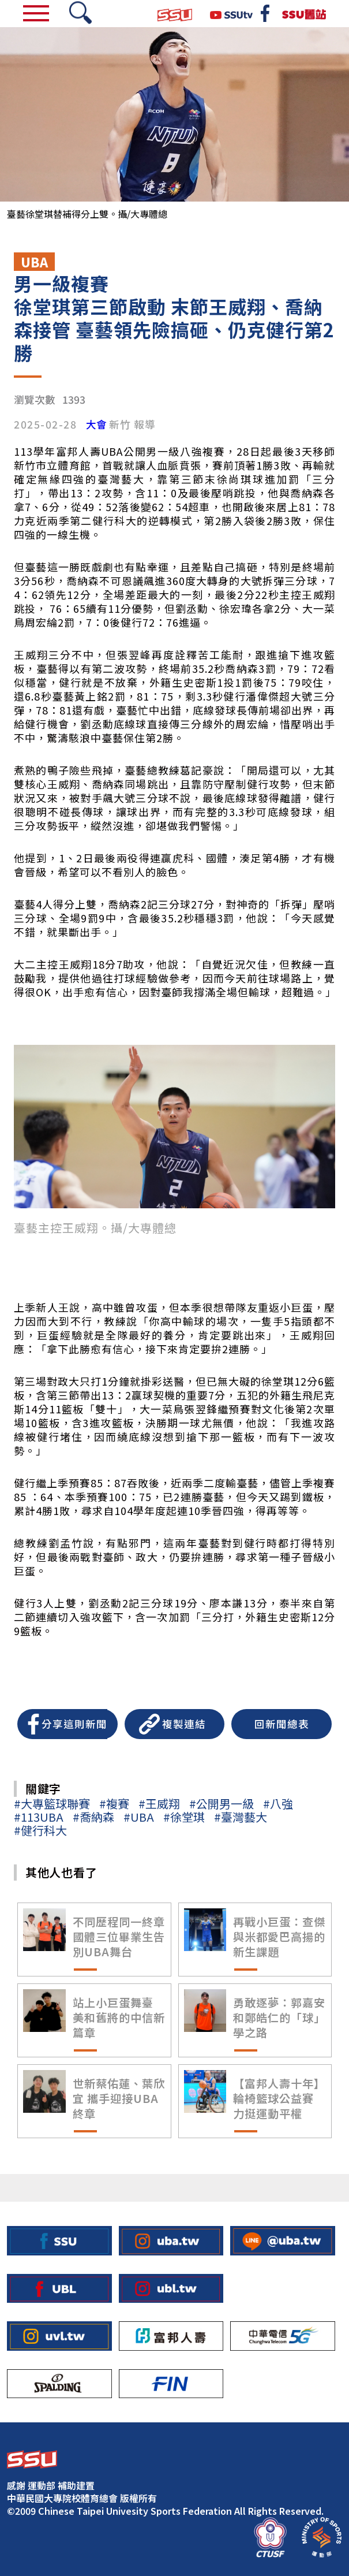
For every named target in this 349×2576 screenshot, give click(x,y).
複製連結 (184, 1724)
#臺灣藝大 (240, 1816)
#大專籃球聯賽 (52, 1803)
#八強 (278, 1803)
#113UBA (38, 1816)
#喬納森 (93, 1816)
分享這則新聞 (74, 1724)
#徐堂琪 (184, 1816)
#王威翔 (159, 1803)
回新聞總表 (281, 1724)
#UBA (138, 1816)
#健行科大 (40, 1830)
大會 (96, 424)
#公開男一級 (221, 1803)
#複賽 (114, 1803)
